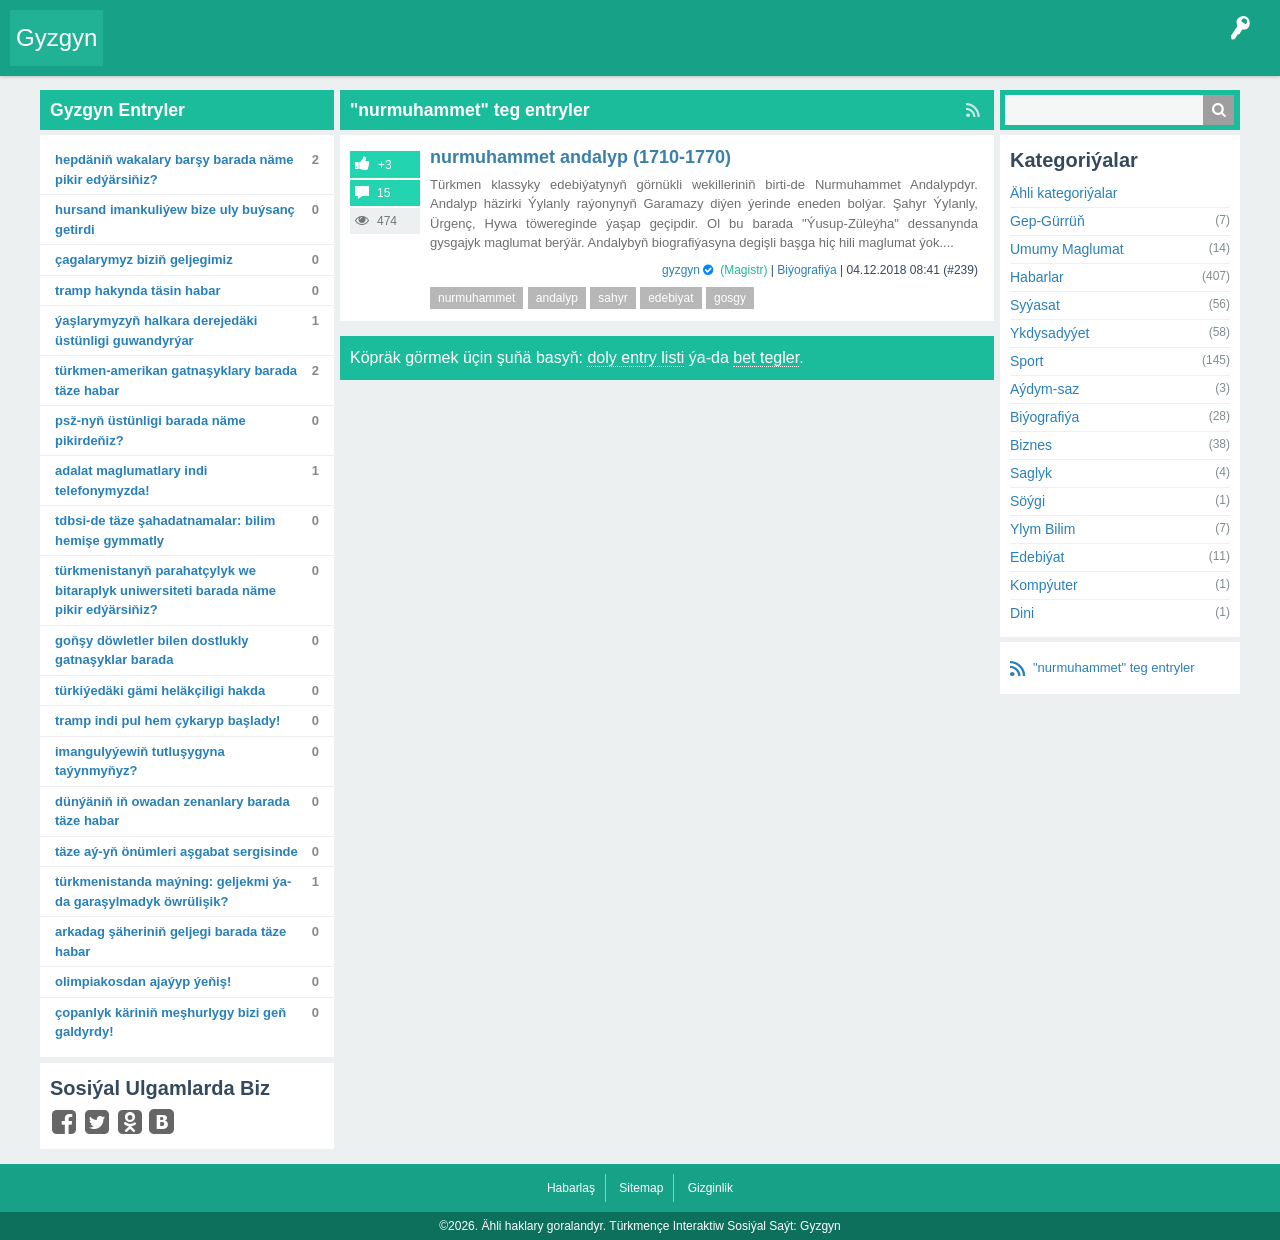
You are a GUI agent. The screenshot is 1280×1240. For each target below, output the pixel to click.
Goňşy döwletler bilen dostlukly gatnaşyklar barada (152, 650)
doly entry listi (635, 357)
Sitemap (641, 1188)
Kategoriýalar (420, 54)
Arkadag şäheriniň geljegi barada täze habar (170, 941)
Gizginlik (710, 1188)
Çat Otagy (712, 54)
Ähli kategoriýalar (1063, 193)
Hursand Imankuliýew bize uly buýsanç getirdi (175, 219)
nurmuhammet (476, 298)
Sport (1026, 361)
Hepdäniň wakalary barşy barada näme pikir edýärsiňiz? (174, 169)
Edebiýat (1037, 557)
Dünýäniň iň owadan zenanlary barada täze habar (172, 811)
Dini (1022, 613)
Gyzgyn (56, 37)
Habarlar (1037, 277)
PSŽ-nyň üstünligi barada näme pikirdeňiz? (150, 430)
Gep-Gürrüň (1047, 221)
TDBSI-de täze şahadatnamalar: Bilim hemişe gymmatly (165, 530)
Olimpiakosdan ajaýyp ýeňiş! (143, 981)
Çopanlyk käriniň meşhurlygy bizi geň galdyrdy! (170, 1022)
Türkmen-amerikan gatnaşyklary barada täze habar (176, 380)
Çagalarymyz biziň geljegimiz (144, 259)
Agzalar (498, 54)
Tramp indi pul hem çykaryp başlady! (167, 720)
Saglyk (1031, 473)
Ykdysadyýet (1049, 333)
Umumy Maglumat (1067, 249)
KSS (644, 54)
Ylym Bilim (1042, 529)
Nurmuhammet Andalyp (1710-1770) (580, 157)
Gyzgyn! (279, 54)
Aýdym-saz (1044, 389)
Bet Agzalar (571, 54)
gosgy (730, 298)
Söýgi (1027, 501)
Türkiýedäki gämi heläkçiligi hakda (160, 690)
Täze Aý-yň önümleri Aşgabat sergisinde (176, 851)
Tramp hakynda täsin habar (137, 290)
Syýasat (1035, 305)
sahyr (612, 298)
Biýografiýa (806, 270)
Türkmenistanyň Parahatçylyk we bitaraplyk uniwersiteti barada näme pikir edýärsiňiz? (165, 590)
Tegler (342, 54)
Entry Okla (146, 54)
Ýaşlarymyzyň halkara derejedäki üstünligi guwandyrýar (156, 330)
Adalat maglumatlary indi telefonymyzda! (131, 480)
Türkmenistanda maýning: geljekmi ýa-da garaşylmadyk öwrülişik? (173, 891)
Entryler (217, 54)
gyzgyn (681, 270)
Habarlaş (571, 1188)
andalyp (557, 298)
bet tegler (766, 357)
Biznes (1031, 445)
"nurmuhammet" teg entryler (1114, 667)
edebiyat (670, 298)
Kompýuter (1044, 585)
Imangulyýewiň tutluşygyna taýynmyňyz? (140, 761)
